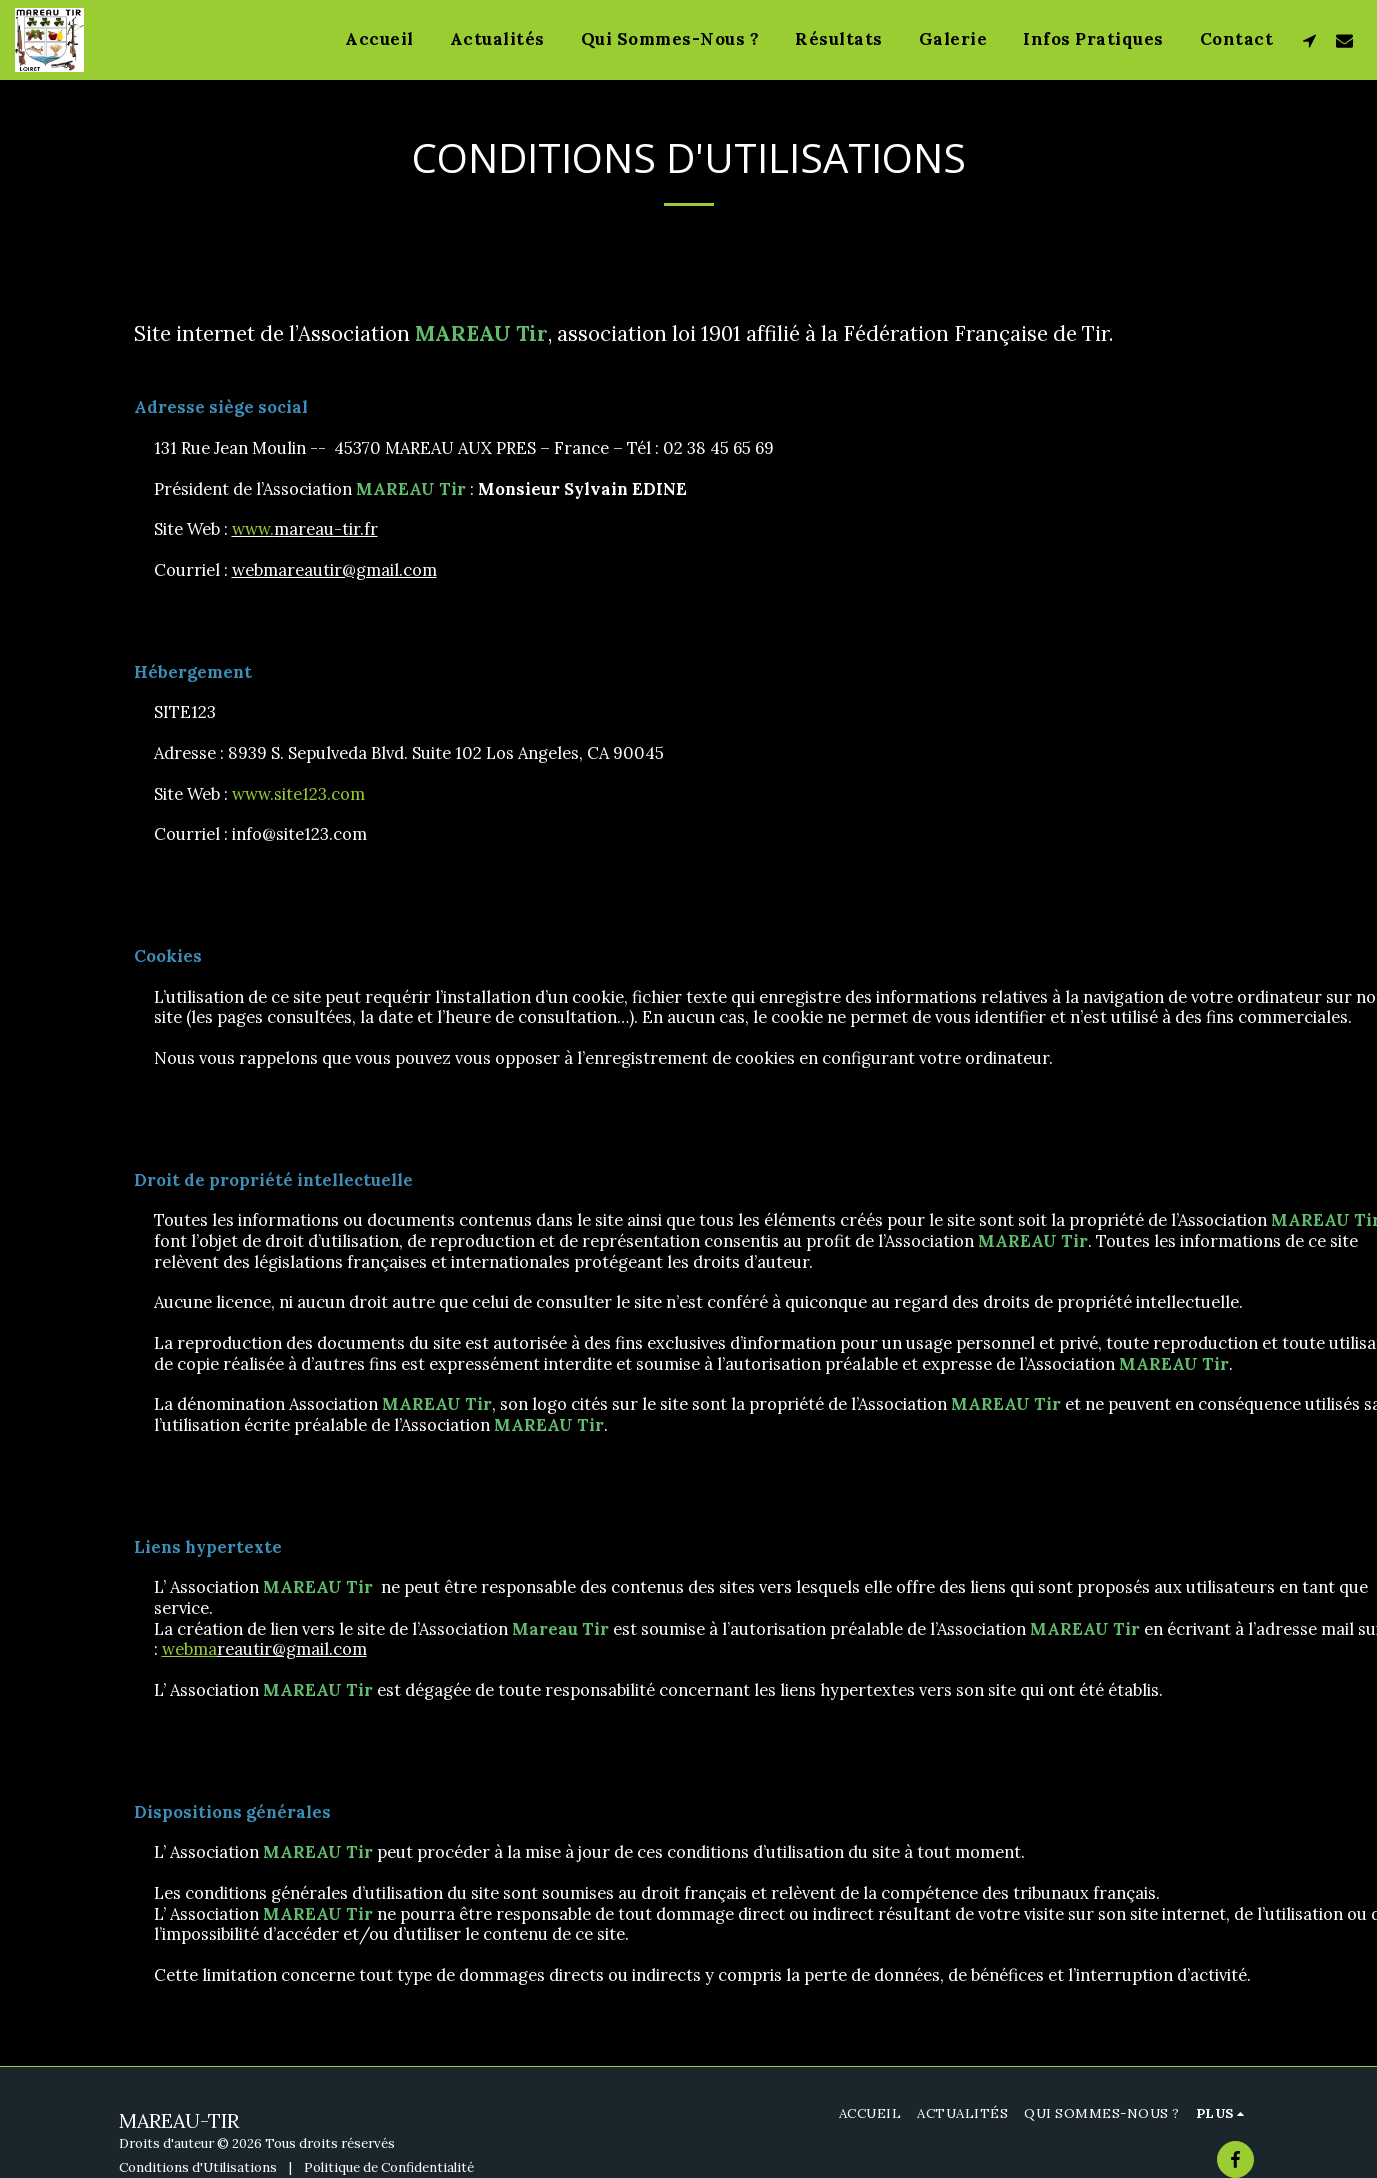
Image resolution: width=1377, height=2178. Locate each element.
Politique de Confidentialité (389, 2167)
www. (253, 529)
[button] (1309, 40)
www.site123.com (298, 794)
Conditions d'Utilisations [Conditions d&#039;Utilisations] (198, 2167)
